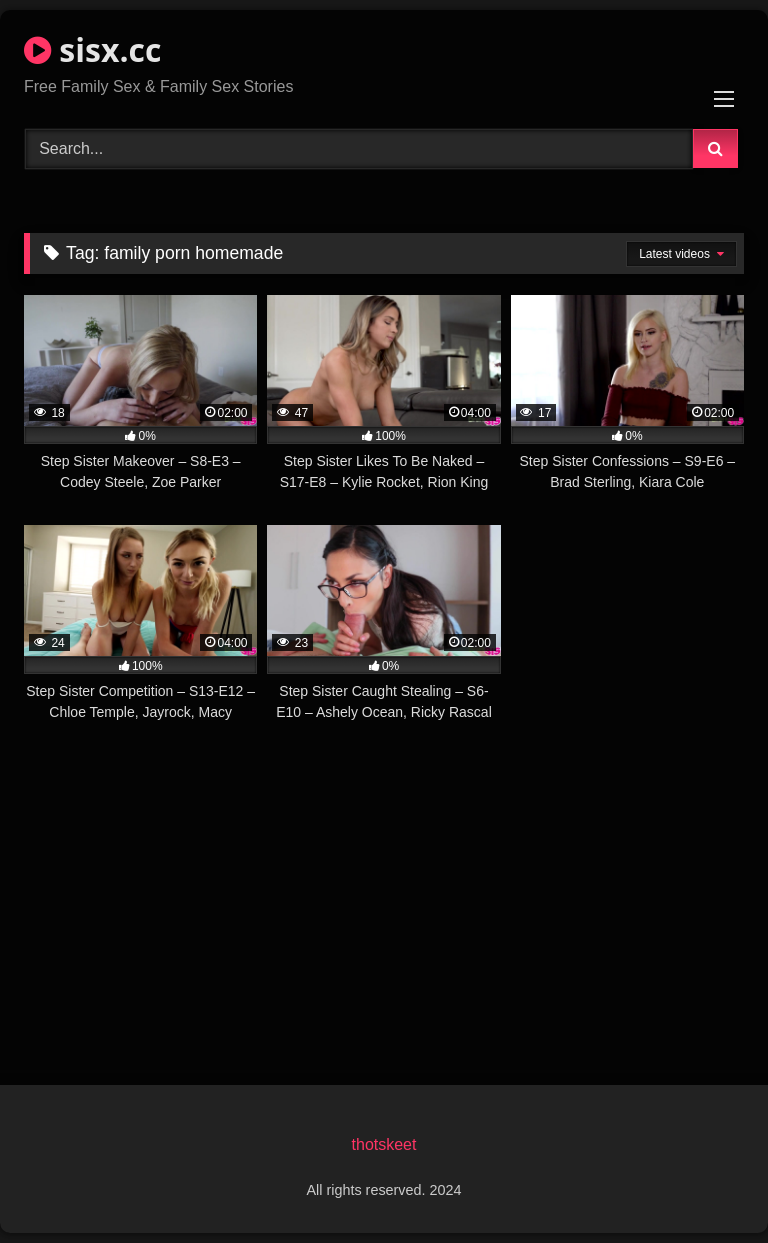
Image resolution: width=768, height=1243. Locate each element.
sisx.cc (92, 49)
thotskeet (384, 1144)
